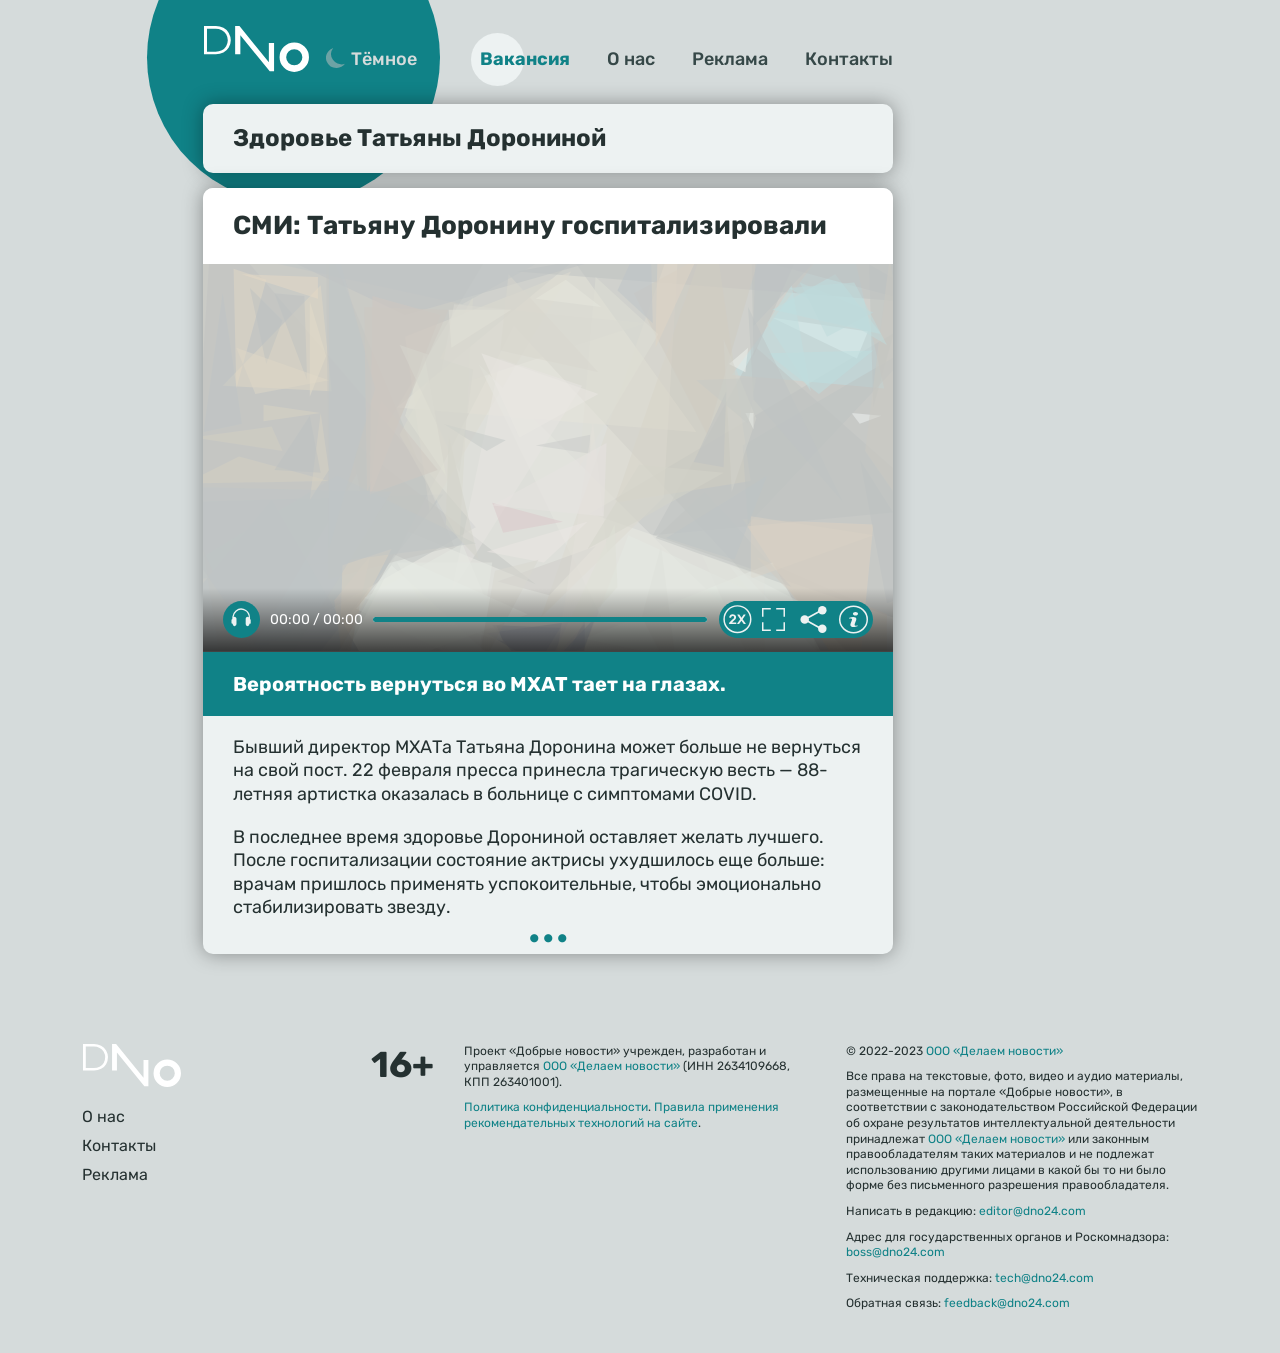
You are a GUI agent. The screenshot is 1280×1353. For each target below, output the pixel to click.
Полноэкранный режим (773, 620)
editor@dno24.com (1032, 1211)
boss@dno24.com (895, 1252)
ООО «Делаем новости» (611, 1066)
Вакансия (525, 59)
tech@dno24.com (1044, 1278)
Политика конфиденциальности (556, 1107)
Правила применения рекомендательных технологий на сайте (621, 1115)
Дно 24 (256, 49)
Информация (853, 620)
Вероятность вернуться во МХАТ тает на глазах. (479, 684)
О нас (631, 59)
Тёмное (384, 59)
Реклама (730, 59)
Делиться (813, 620)
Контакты (849, 59)
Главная (132, 1065)
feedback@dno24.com (1007, 1303)
